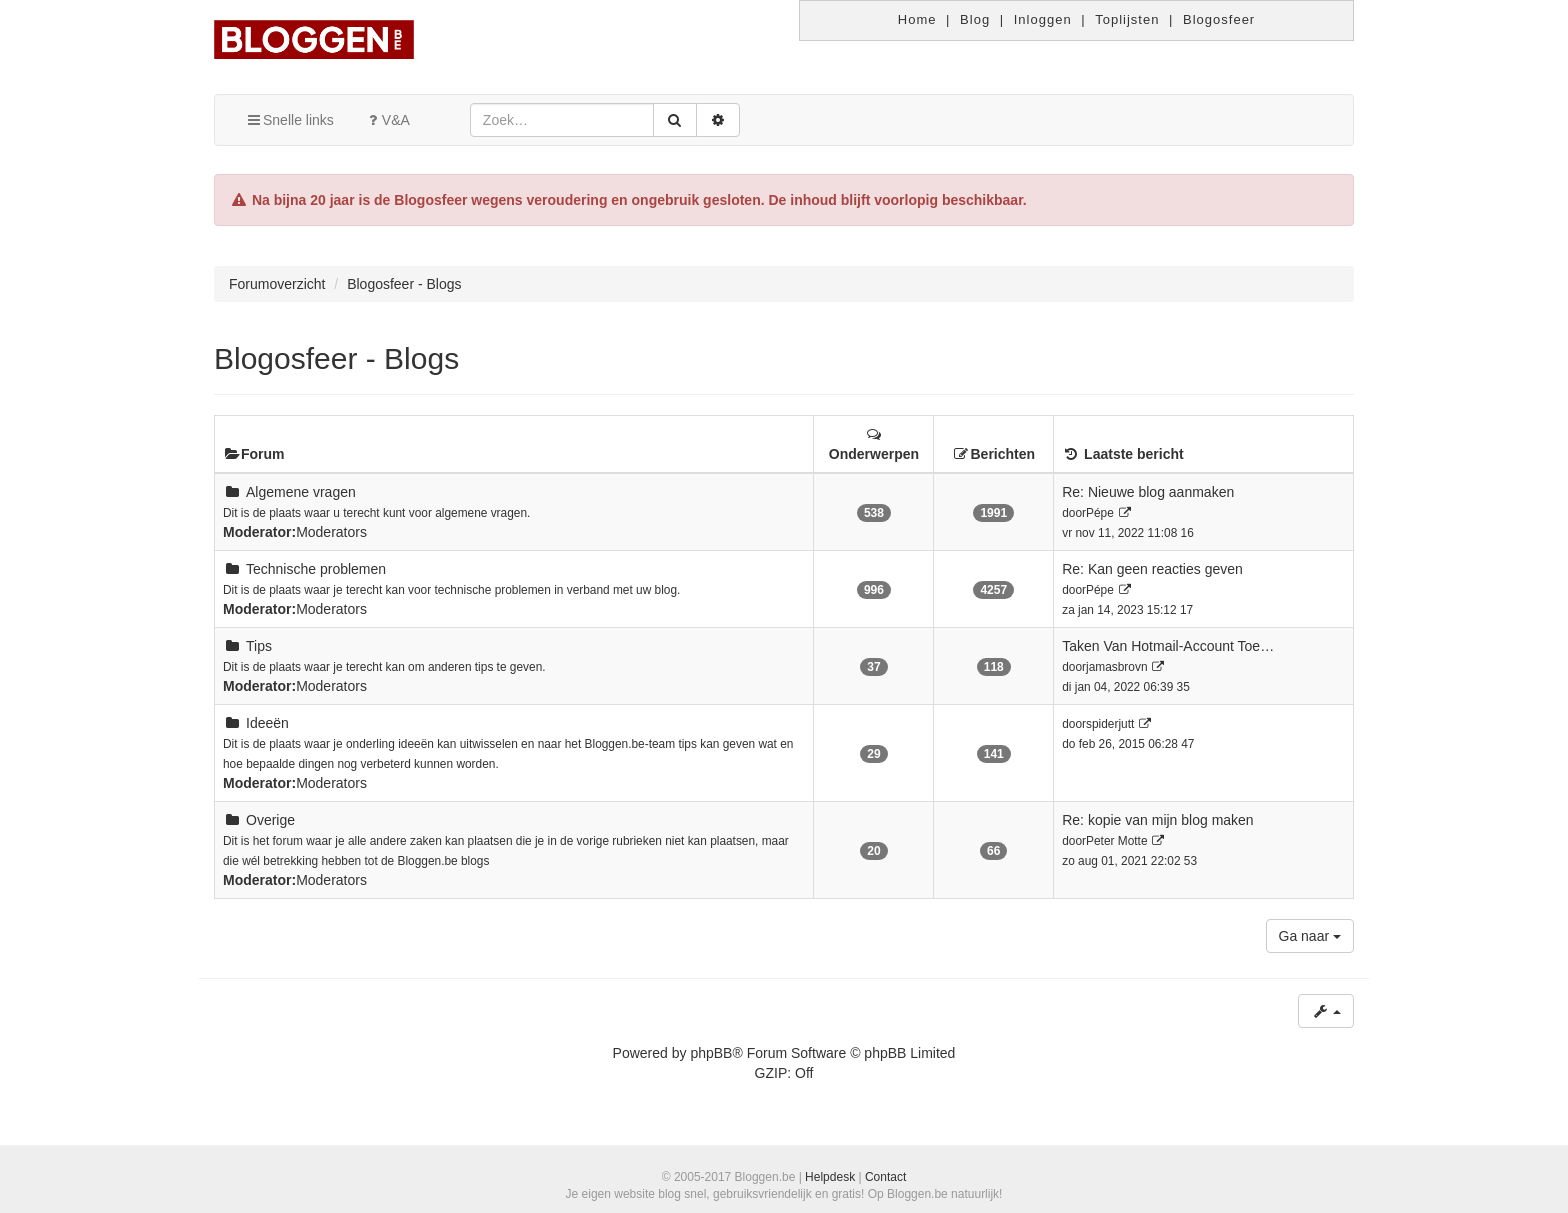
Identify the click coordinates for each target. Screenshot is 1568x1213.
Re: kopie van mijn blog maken (1157, 820)
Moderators (331, 532)
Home (917, 19)
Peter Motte (1116, 841)
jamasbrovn (1116, 667)
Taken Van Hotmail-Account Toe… (1168, 646)
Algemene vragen (301, 492)
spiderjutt (1110, 724)
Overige (270, 820)
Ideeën (267, 723)
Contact (885, 1177)
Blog (975, 19)
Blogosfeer (1219, 19)
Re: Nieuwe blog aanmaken (1148, 492)
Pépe (1100, 513)
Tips (259, 646)
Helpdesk (830, 1177)
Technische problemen (316, 569)
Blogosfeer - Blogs (336, 358)
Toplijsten (1127, 19)
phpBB (711, 1053)
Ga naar (1310, 936)
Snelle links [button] (289, 120)
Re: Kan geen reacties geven (1152, 569)
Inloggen (1043, 19)
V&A (387, 120)
